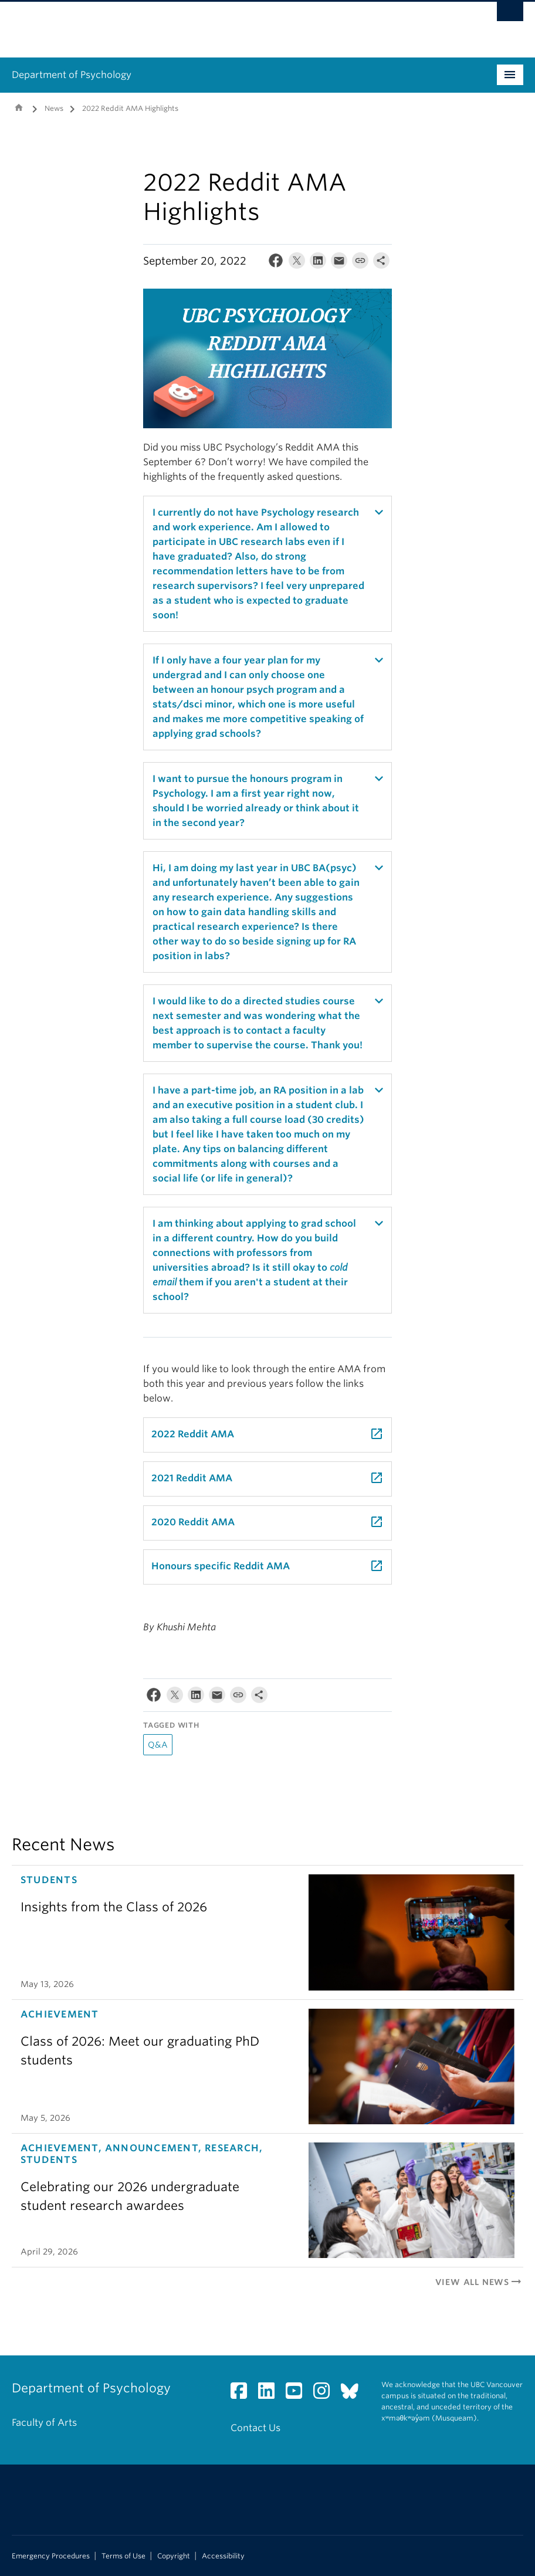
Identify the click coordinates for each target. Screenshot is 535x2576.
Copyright (173, 2556)
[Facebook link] (243, 2394)
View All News (479, 2282)
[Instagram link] (325, 2394)
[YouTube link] (298, 2394)
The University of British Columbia (229, 24)
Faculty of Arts (44, 2422)
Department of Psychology (71, 74)
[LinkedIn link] (270, 2394)
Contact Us (255, 2427)
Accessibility (223, 2556)
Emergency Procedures (51, 2556)
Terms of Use (123, 2556)
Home (19, 107)
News (54, 108)
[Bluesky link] (354, 2394)
